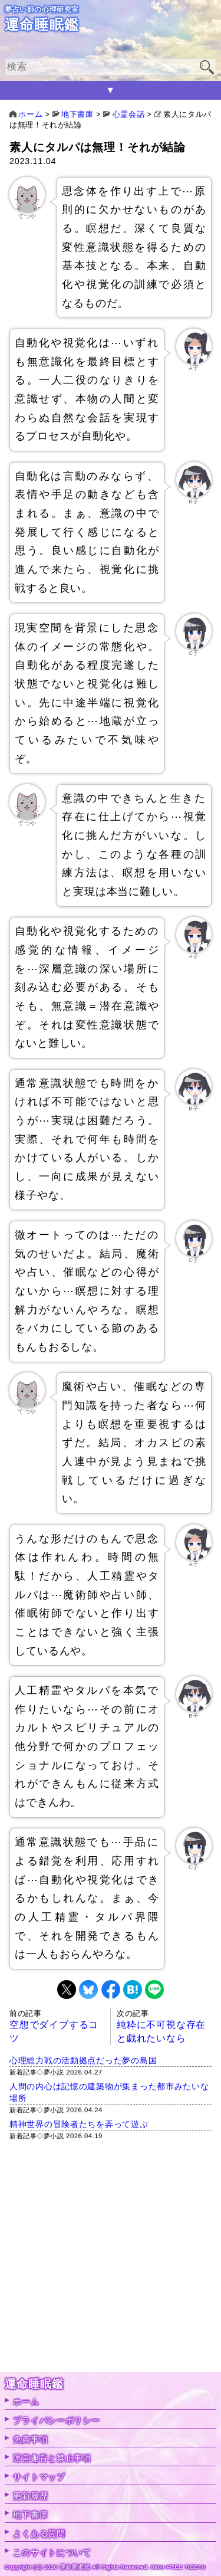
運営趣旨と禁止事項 (52, 2458)
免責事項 (30, 2439)
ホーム (26, 2401)
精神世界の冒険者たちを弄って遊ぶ (79, 2124)
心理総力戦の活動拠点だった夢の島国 (83, 2060)
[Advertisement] (110, 2261)
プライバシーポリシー (56, 2420)
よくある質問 (39, 2533)
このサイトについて (52, 2552)
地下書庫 (30, 2514)
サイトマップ (39, 2477)
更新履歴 (30, 2495)
